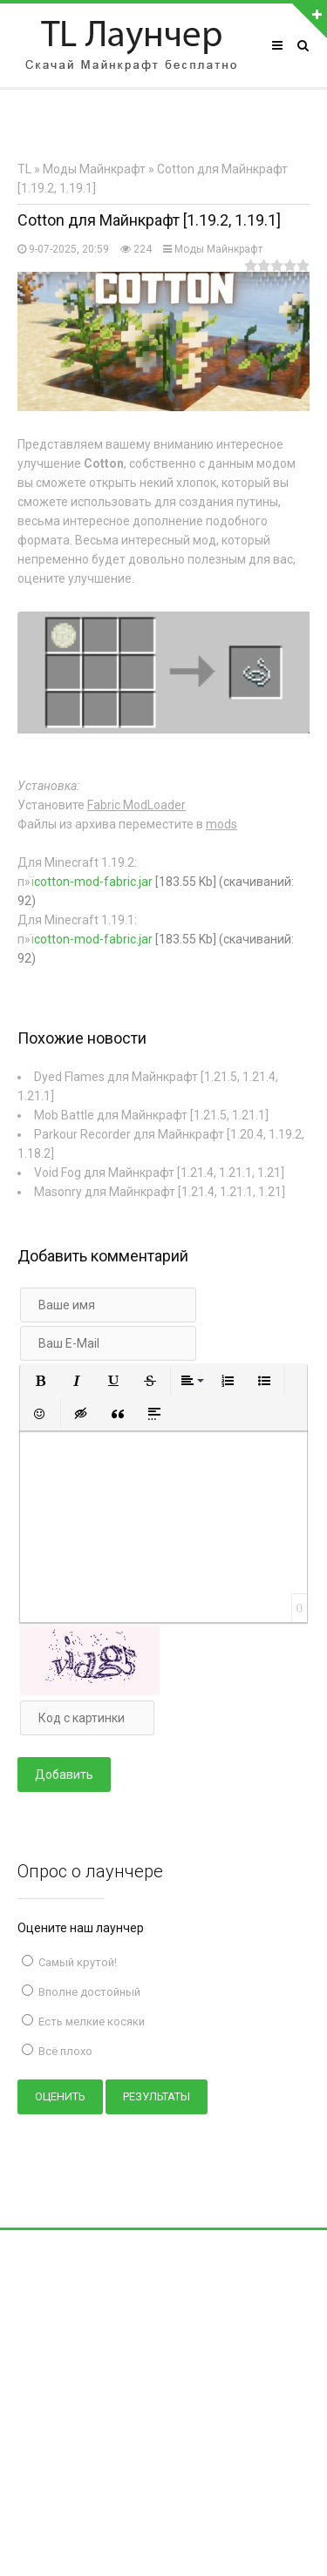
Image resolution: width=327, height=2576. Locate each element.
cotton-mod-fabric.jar (93, 882)
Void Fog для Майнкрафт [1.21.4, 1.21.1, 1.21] (159, 1173)
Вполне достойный (88, 1991)
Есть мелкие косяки (90, 2021)
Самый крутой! (76, 1962)
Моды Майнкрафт (218, 249)
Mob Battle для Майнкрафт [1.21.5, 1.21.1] (151, 1115)
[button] (40, 1380)
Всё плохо (64, 2051)
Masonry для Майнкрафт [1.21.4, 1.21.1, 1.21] (159, 1192)
